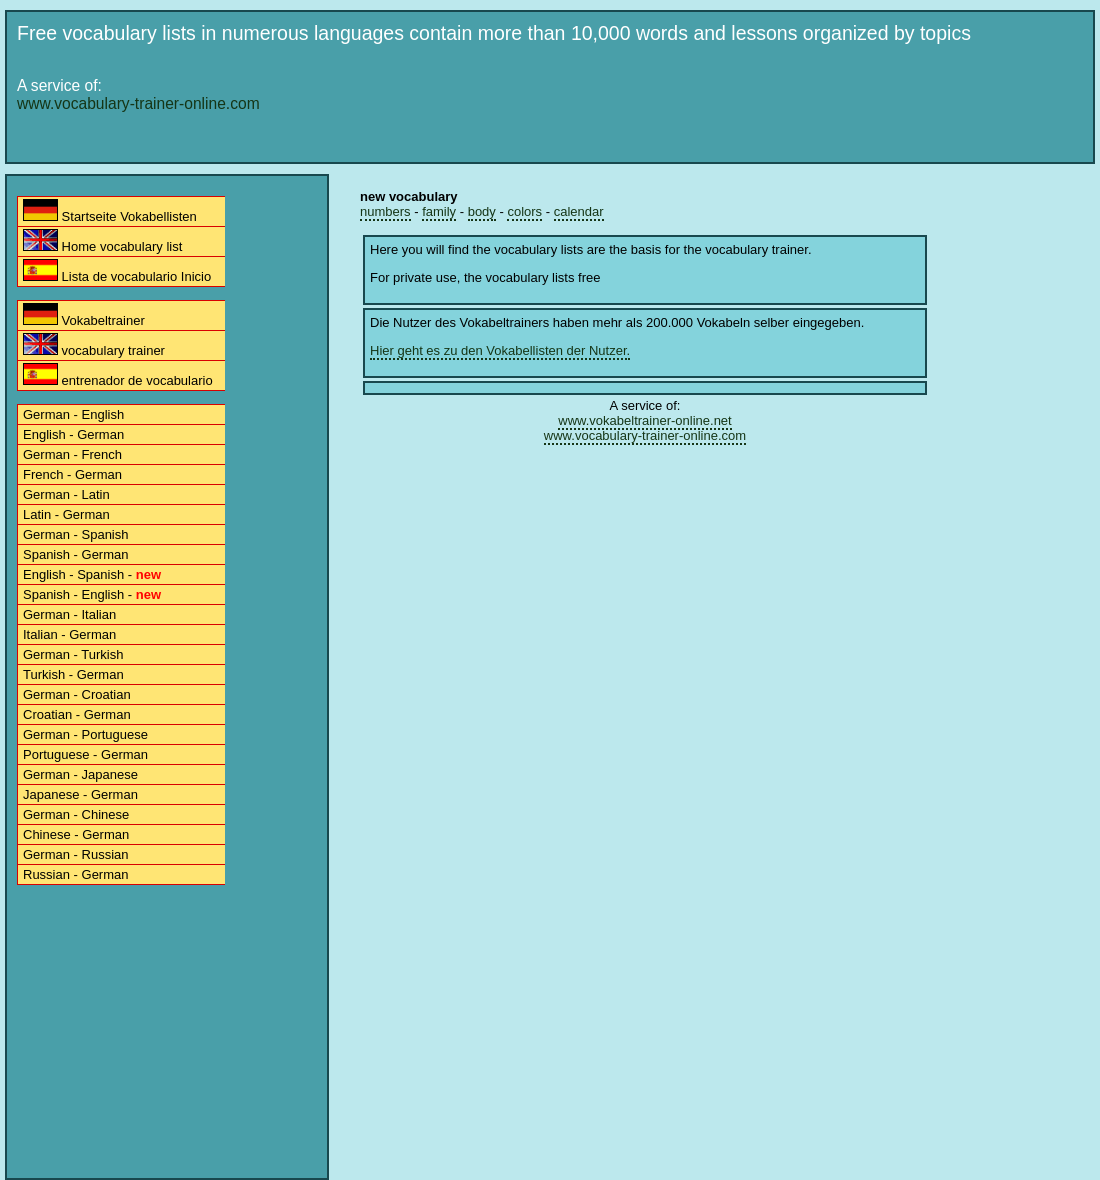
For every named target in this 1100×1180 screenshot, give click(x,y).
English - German (73, 434)
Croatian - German (77, 714)
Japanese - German (80, 794)
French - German (72, 474)
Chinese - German (76, 834)
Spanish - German (76, 554)
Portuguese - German (85, 754)
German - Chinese (76, 814)
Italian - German (69, 634)
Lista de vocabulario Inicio (117, 271)
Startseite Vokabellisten (110, 211)
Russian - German (75, 874)
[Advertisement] (553, 202)
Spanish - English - (92, 594)
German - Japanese (80, 774)
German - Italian (69, 614)
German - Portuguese (85, 734)
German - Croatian (77, 694)
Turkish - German (73, 674)
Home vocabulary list (102, 241)
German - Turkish (73, 654)
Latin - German (66, 514)
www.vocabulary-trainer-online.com (138, 103)
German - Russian (75, 854)
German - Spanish (76, 534)
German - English (73, 414)
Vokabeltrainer (84, 315)
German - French (72, 454)
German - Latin (66, 494)
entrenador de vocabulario (118, 375)
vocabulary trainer (94, 345)
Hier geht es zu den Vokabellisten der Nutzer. (500, 350)
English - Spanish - (92, 574)
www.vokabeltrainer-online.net (644, 420)
